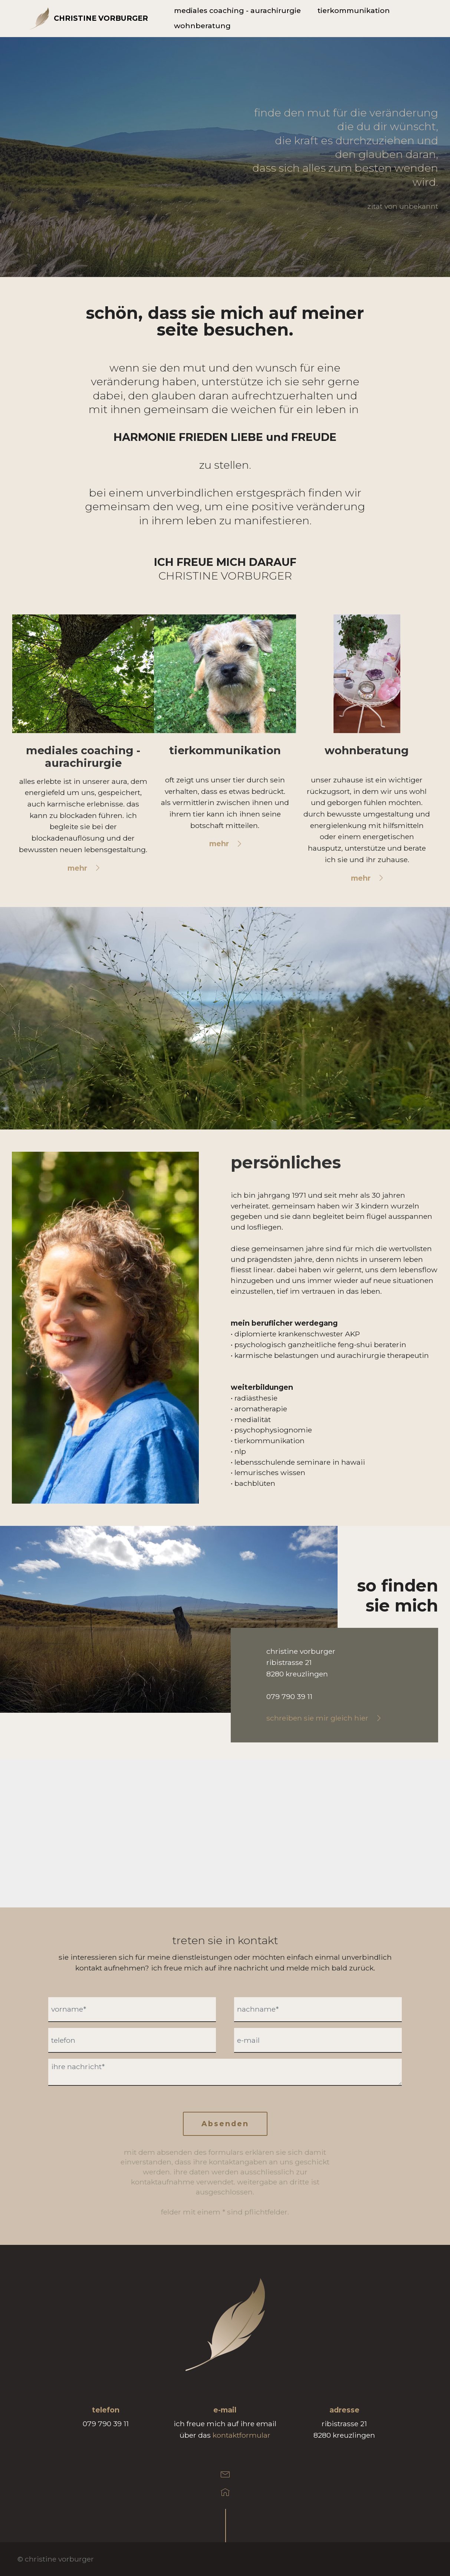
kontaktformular (241, 2435)
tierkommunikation (354, 11)
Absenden (225, 2123)
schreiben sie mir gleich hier (317, 1718)
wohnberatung (202, 26)
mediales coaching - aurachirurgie (237, 11)
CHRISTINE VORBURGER (101, 18)
